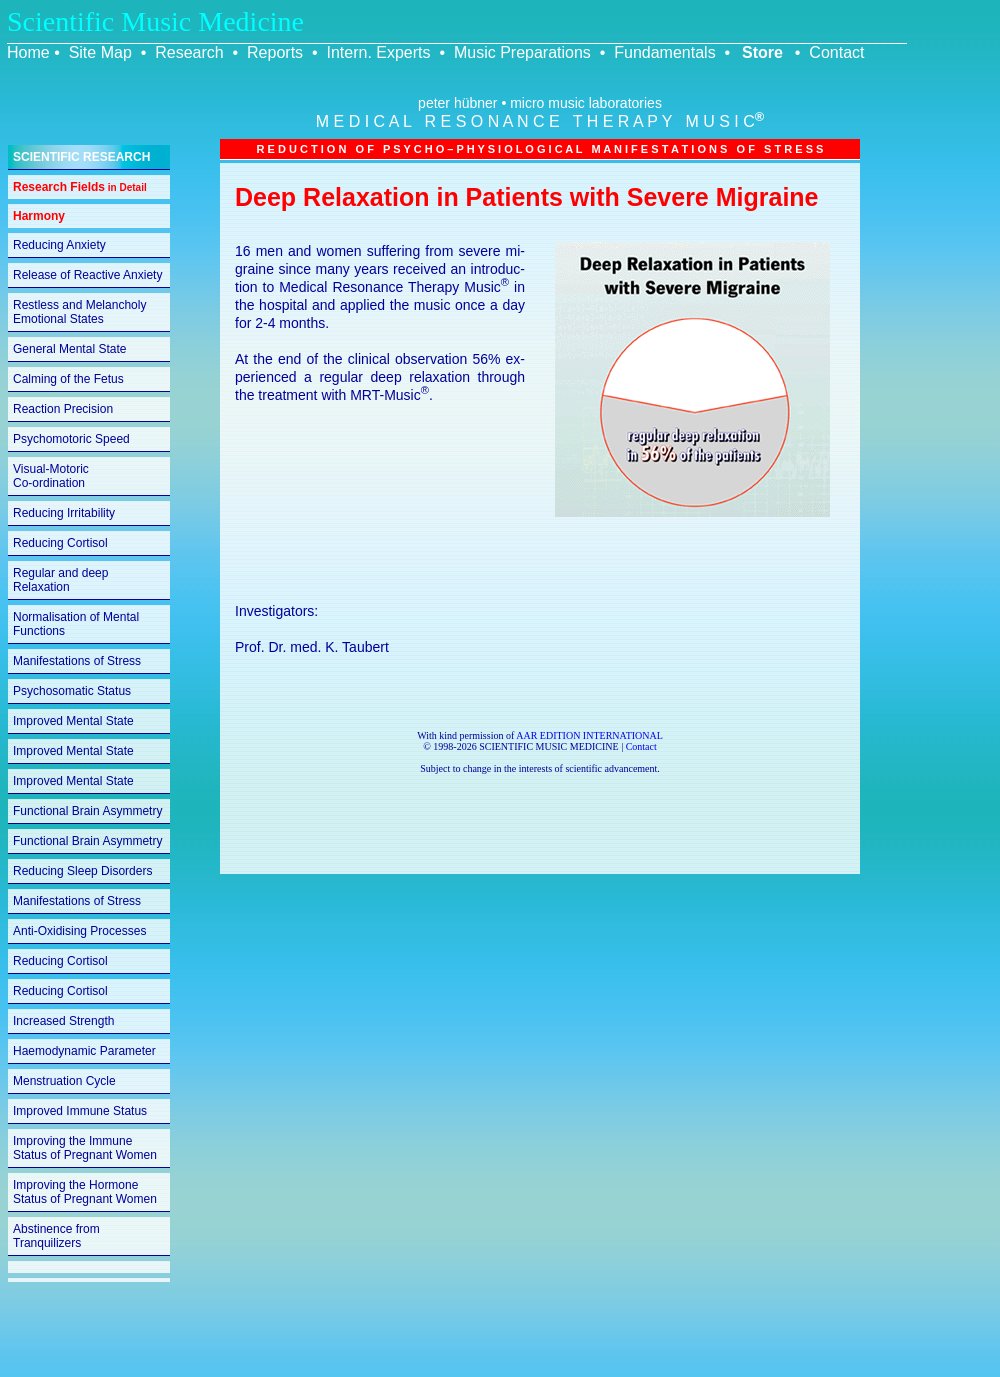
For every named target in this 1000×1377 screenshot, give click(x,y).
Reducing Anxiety (59, 245)
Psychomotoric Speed (71, 439)
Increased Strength (63, 1021)
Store (762, 52)
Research (189, 52)
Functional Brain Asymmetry (87, 811)
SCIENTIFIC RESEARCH (81, 157)
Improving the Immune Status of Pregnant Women (85, 1148)
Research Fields (80, 187)
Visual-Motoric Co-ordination (51, 476)
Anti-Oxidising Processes (79, 931)
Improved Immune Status (80, 1111)
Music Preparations (522, 52)
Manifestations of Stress (77, 661)
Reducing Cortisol (60, 543)
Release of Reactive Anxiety (87, 275)
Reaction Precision (63, 409)
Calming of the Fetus (68, 379)
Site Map (100, 52)
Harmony (39, 216)
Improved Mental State (73, 721)
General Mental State (69, 349)
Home (28, 52)
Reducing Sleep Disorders (82, 871)
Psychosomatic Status (72, 691)
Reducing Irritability (64, 513)
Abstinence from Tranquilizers (56, 1236)
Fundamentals (664, 52)
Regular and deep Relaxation (60, 580)
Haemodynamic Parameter (84, 1051)
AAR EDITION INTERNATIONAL (589, 735)
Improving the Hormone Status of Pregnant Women (85, 1192)
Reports (275, 52)
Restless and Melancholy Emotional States (79, 312)
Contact (836, 52)
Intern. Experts (378, 52)
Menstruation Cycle (64, 1081)
